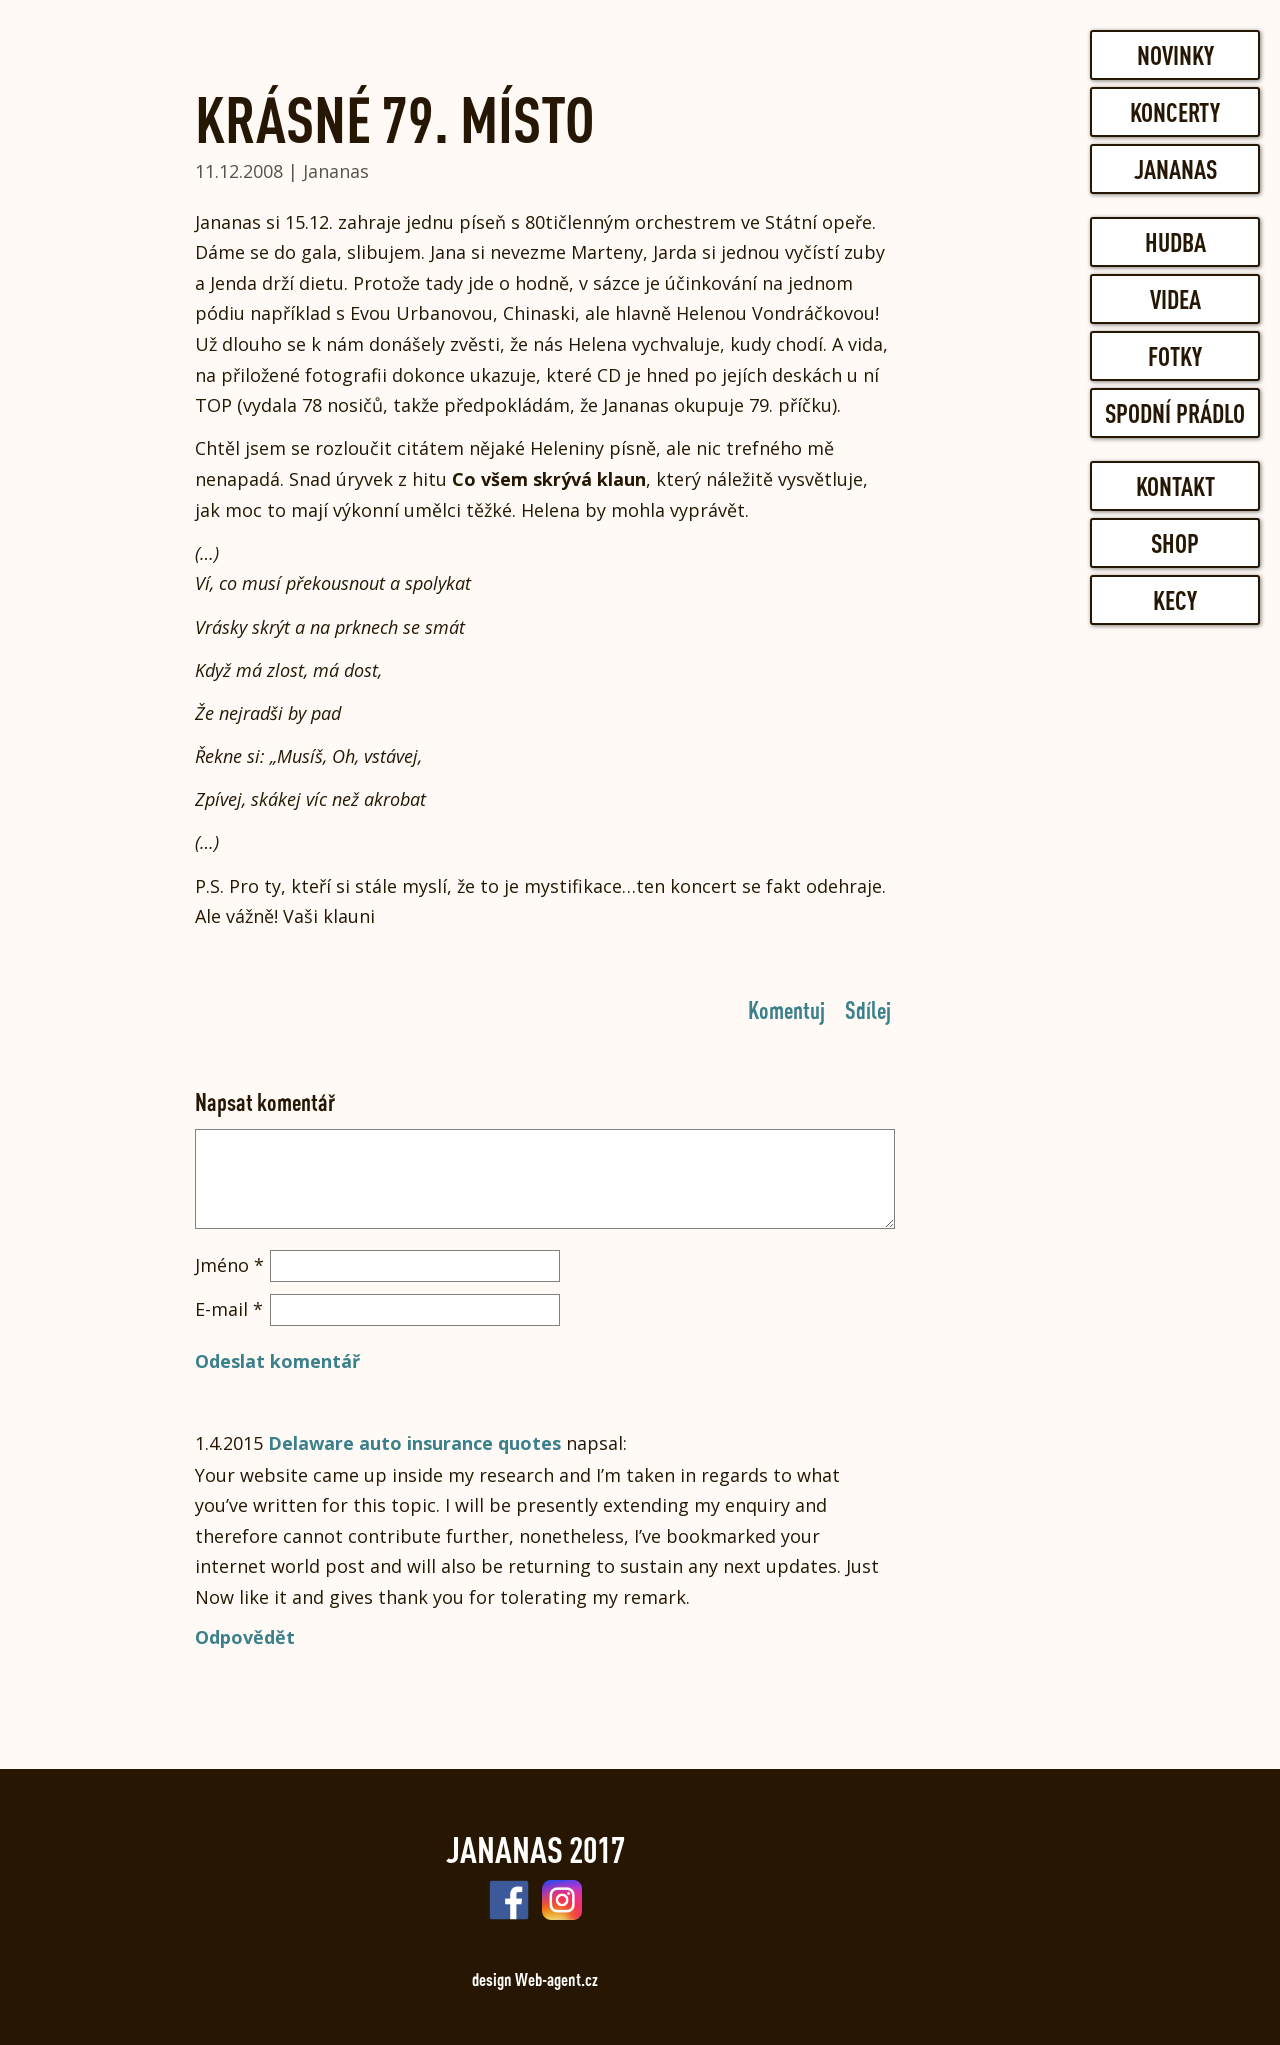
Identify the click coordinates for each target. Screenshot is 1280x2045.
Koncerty (1175, 112)
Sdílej (868, 1009)
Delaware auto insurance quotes (414, 1443)
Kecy (1175, 600)
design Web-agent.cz (535, 1979)
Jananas (1175, 169)
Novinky (1175, 55)
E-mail (229, 1309)
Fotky (1175, 356)
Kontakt (1175, 486)
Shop (1175, 543)
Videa (1175, 299)
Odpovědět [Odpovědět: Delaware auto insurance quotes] (245, 1637)
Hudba (1175, 242)
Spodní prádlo (1175, 413)
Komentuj (786, 1009)
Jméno (229, 1265)
